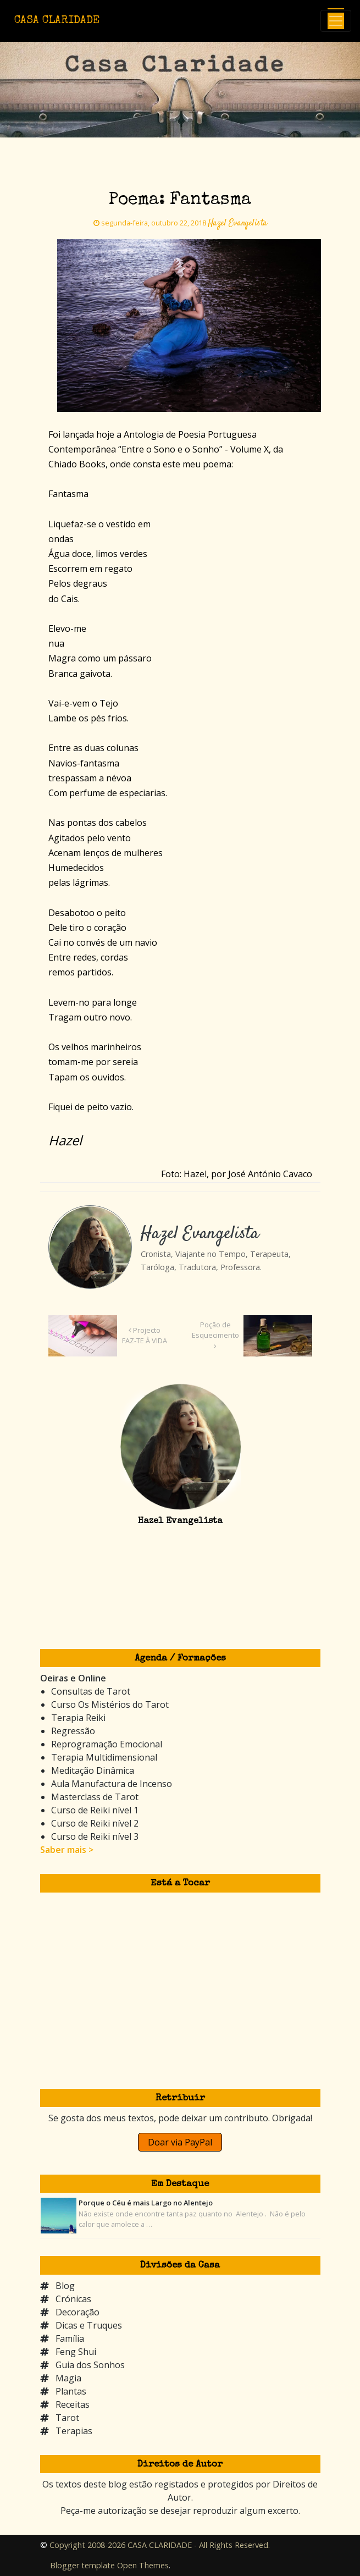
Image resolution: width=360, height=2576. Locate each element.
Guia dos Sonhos (90, 2365)
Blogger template (82, 2565)
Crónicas (73, 2299)
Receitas (73, 2404)
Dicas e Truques (89, 2325)
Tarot (67, 2418)
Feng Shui (76, 2352)
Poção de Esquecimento (215, 1335)
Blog (65, 2286)
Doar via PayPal (180, 2142)
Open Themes (143, 2565)
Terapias (74, 2431)
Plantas (71, 2391)
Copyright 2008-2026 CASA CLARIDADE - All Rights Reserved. (159, 2545)
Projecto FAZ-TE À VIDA (144, 1335)
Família (70, 2338)
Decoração (77, 2312)
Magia (68, 2378)
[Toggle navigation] (335, 21)
